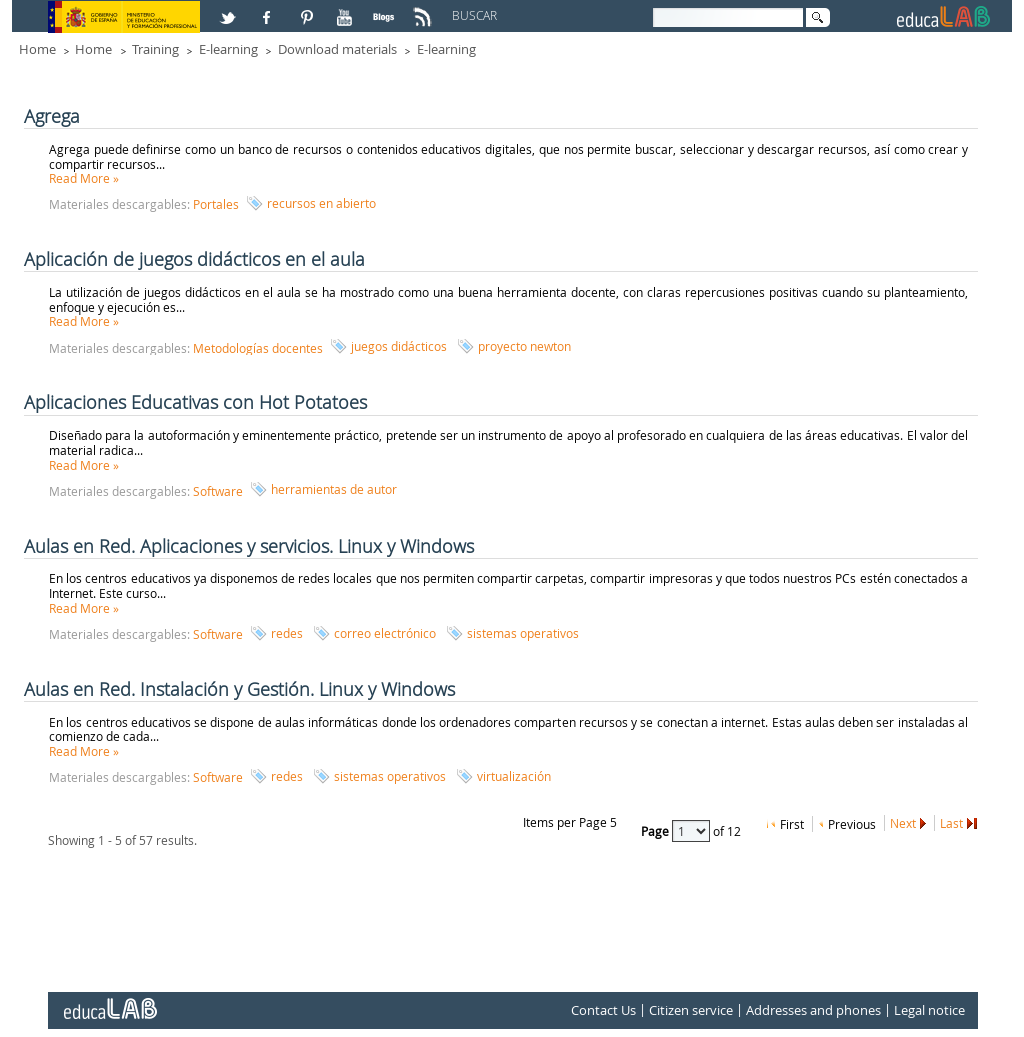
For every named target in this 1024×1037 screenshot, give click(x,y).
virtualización (514, 776)
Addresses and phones (813, 1010)
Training (155, 49)
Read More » (84, 178)
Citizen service (691, 1010)
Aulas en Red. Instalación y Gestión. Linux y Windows (239, 689)
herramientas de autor (334, 489)
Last (951, 823)
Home (37, 49)
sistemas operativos (523, 633)
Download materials (337, 49)
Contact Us (603, 1010)
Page (656, 831)
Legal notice (929, 1010)
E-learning (228, 49)
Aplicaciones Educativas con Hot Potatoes (195, 402)
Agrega (52, 116)
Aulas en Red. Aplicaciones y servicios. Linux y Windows (249, 546)
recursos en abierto (321, 203)
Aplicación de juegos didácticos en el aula (194, 259)
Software (218, 491)
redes (287, 633)
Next (903, 823)
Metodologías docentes (258, 348)
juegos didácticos (399, 346)
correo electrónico (385, 633)
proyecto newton (524, 346)
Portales (216, 204)
